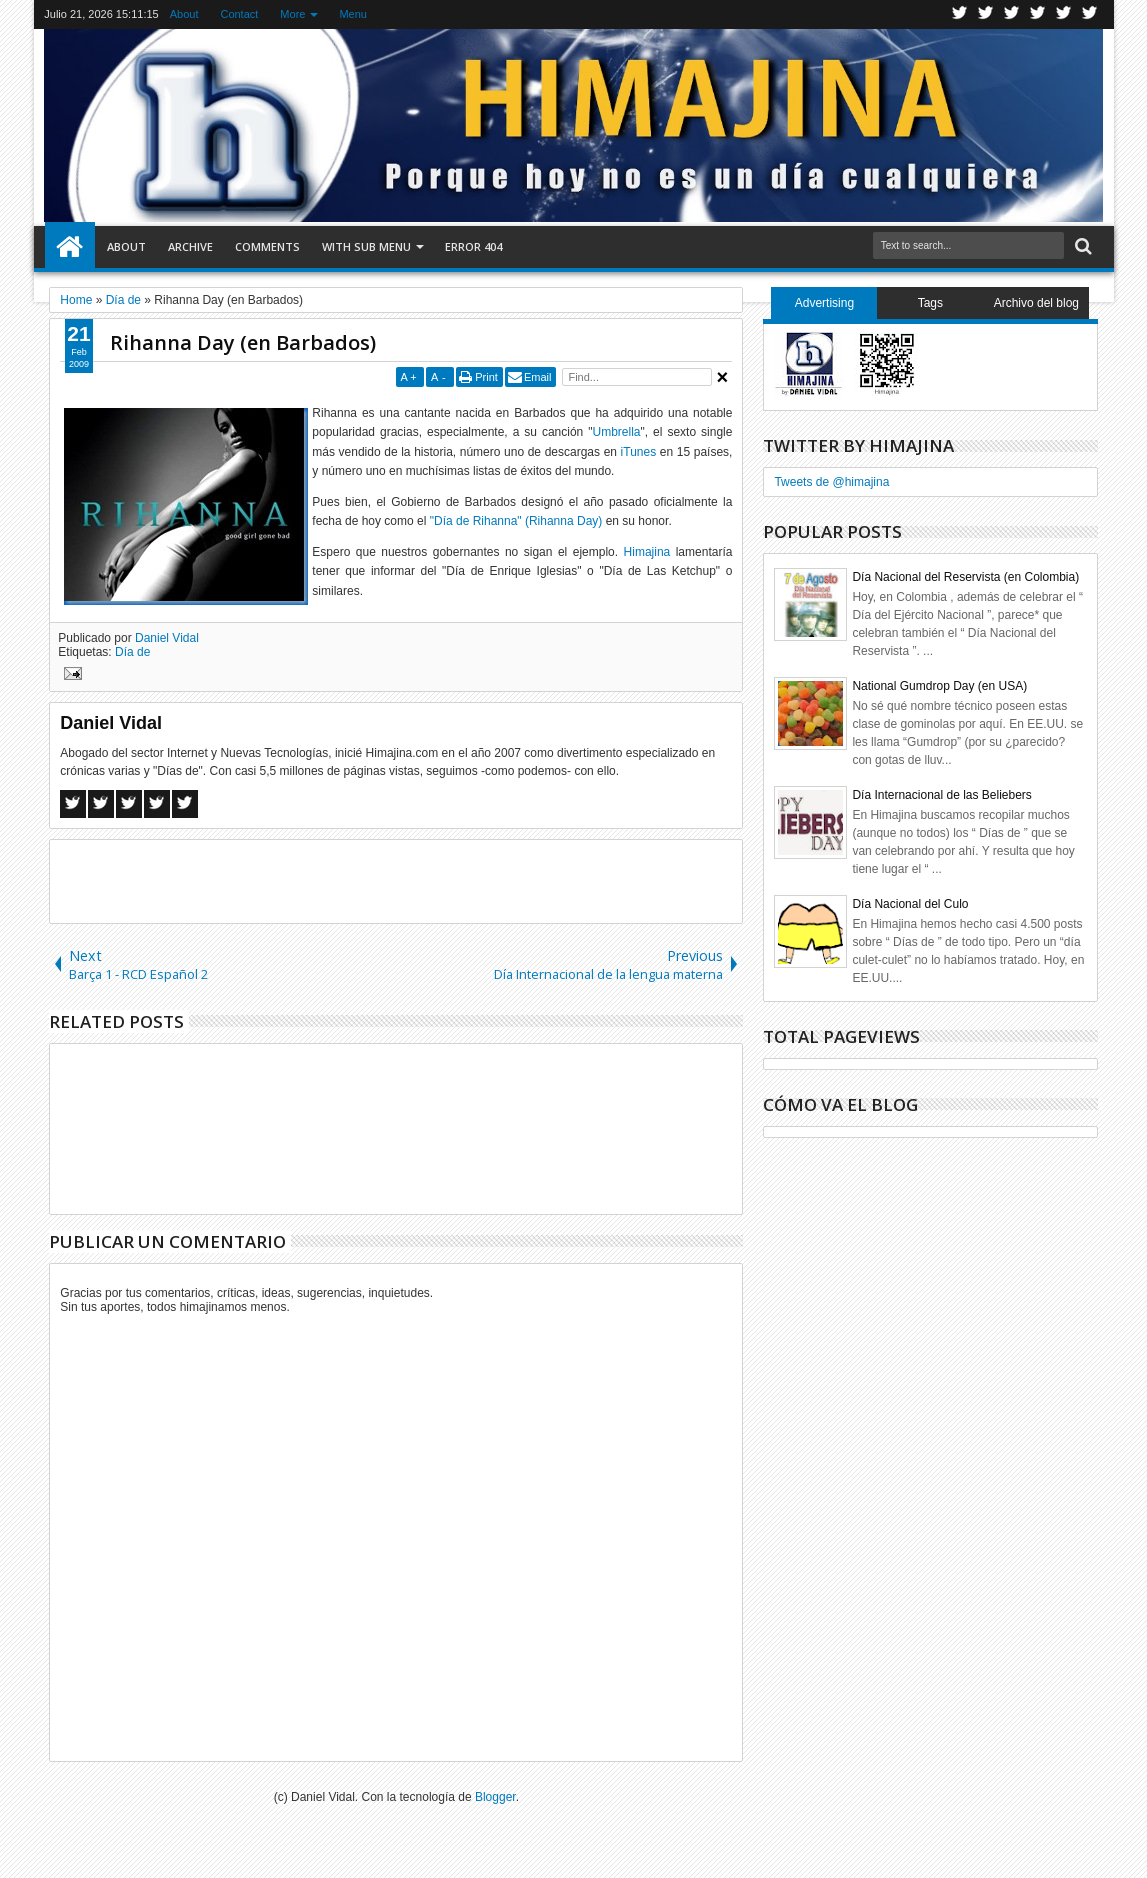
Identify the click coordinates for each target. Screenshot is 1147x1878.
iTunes (639, 452)
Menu (353, 14)
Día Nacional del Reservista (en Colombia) (965, 577)
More (292, 14)
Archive (190, 246)
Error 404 (473, 246)
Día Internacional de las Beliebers (941, 795)
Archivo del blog (1036, 303)
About (184, 14)
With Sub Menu (366, 246)
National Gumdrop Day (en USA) (939, 686)
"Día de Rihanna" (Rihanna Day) (516, 521)
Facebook (986, 14)
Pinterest (1090, 14)
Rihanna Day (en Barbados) (243, 342)
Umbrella (617, 432)
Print (486, 377)
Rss (1038, 14)
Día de (132, 652)
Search (1081, 246)
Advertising (824, 303)
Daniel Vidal (167, 638)
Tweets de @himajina (831, 482)
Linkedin (1064, 14)
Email (538, 377)
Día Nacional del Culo (910, 904)
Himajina (647, 552)
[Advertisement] (396, 880)
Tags (930, 303)
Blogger (495, 1797)
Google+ (1012, 14)
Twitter (960, 14)
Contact (239, 14)
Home (70, 247)
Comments (267, 246)
